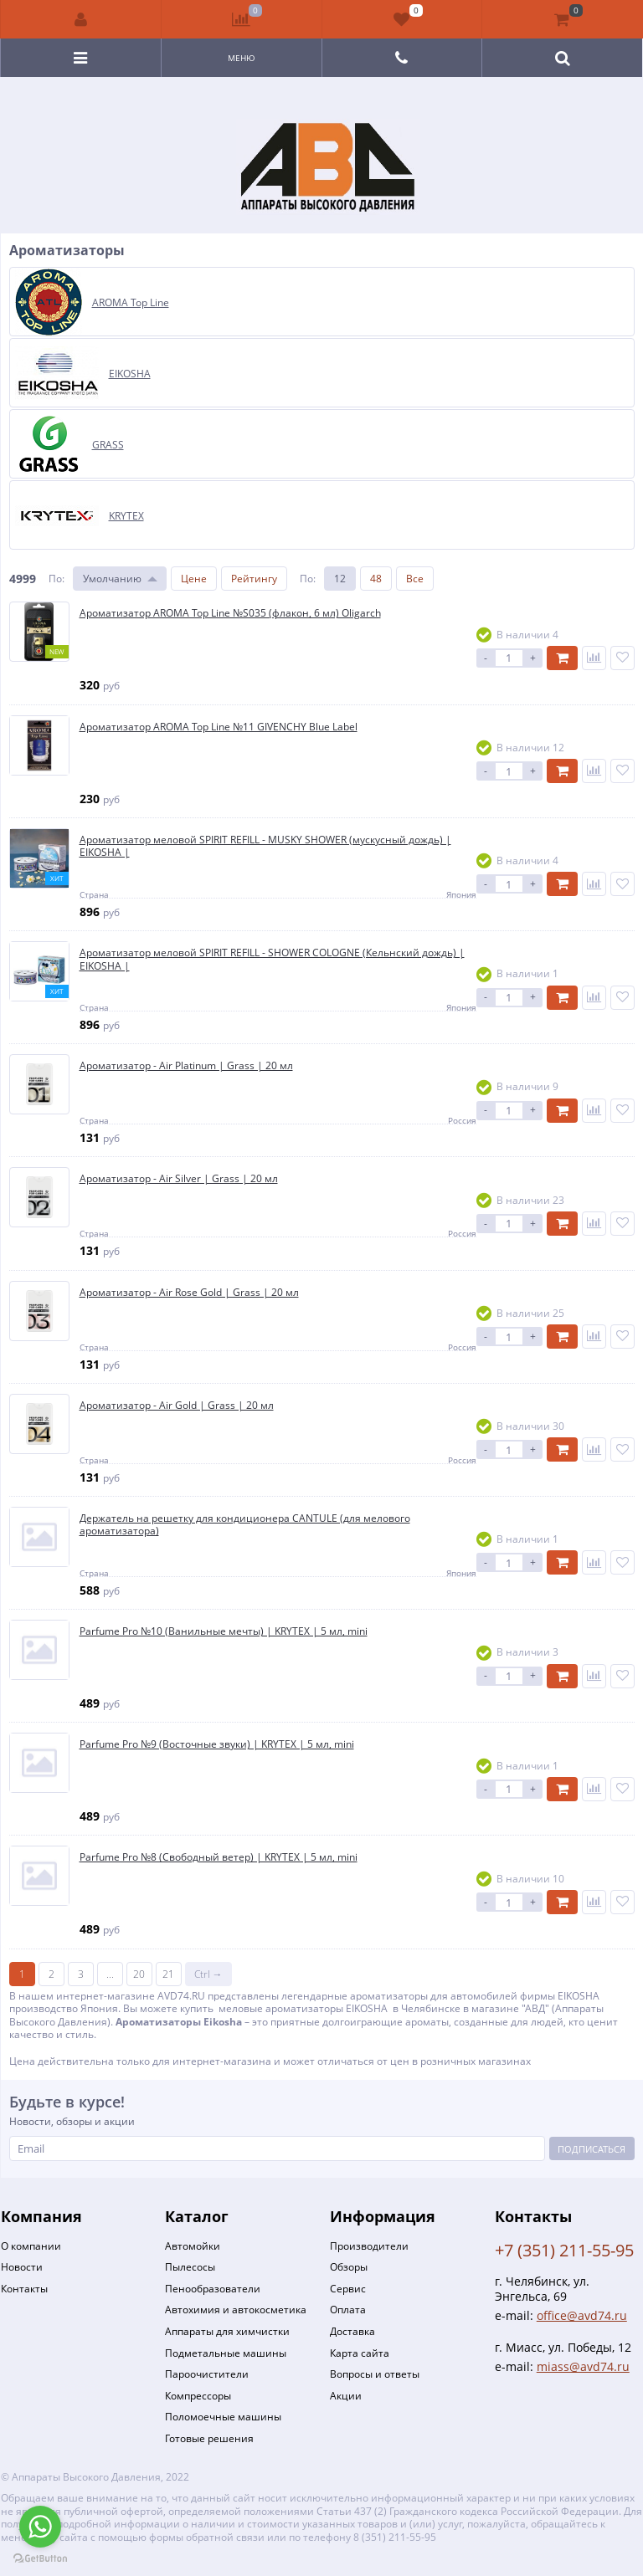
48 (376, 578)
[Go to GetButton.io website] (40, 2558)
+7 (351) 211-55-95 (564, 2250)
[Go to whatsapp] (40, 2527)
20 (139, 1974)
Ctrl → (208, 1974)
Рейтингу (254, 578)
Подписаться (591, 2149)
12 (340, 578)
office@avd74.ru (582, 2315)
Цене (194, 578)
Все (415, 578)
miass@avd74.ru (583, 2366)
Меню (241, 58)
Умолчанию (112, 578)
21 (168, 1974)
